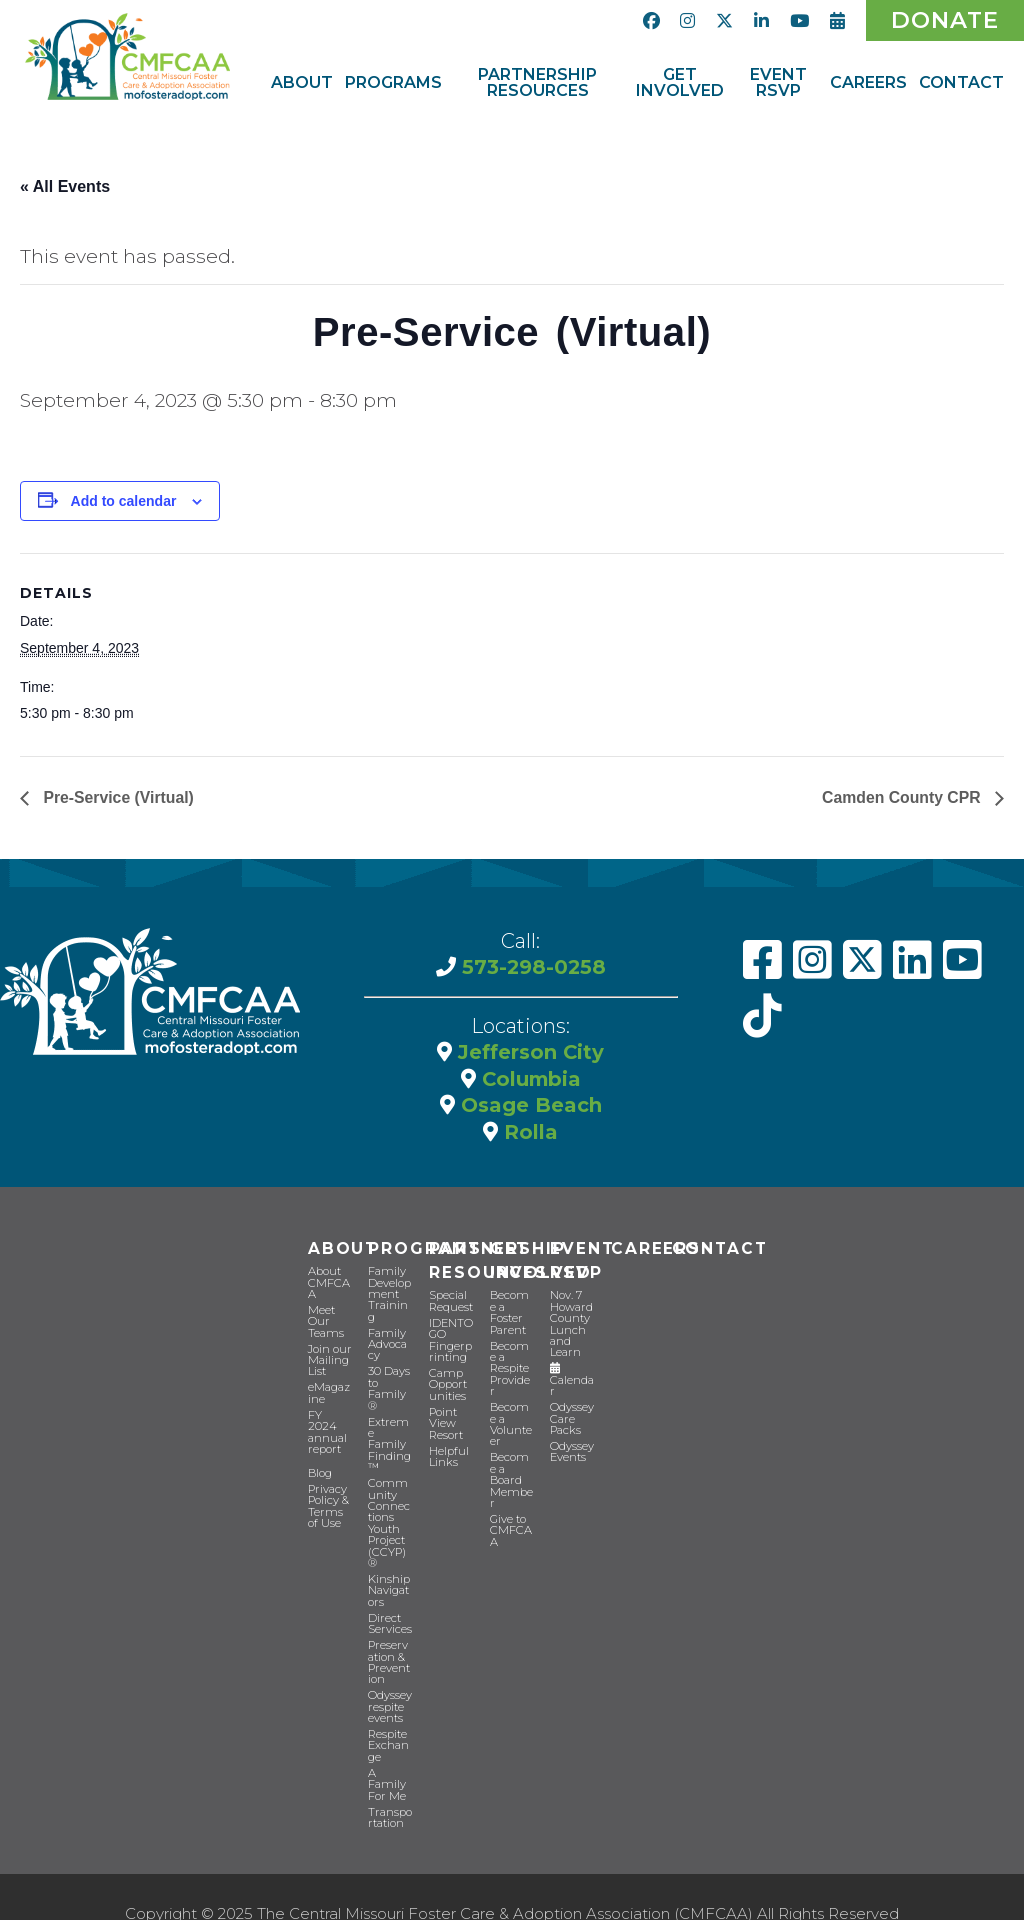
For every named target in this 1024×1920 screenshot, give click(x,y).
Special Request (451, 1302)
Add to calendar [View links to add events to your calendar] (124, 503)
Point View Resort (445, 1421)
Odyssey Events (571, 1449)
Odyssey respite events (389, 1674)
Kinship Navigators (389, 1560)
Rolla (528, 1132)
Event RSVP (582, 1261)
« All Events (65, 186)
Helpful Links (449, 1454)
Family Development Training (389, 1293)
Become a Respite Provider (511, 1351)
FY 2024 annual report (327, 1429)
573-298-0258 (531, 970)
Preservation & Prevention (390, 1631)
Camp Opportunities (451, 1383)
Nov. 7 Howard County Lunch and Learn (570, 1324)
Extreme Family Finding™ (390, 1424)
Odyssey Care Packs (571, 1416)
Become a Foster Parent (511, 1307)
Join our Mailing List (329, 1358)
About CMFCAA (327, 1282)
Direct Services (389, 1593)
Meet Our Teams (325, 1320)
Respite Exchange (388, 1712)
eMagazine (330, 1391)
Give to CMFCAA (509, 1481)
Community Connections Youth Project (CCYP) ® (389, 1495)
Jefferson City (528, 1054)
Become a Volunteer (511, 1400)
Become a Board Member (512, 1443)
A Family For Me (386, 1750)
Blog (320, 1469)
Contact (718, 1248)
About (342, 1248)
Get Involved (539, 1261)
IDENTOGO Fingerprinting (450, 1340)
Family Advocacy (387, 1342)
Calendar (571, 1379)
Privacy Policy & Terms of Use (328, 1502)
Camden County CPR (902, 799)
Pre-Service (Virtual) (117, 799)
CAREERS (655, 1248)
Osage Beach (528, 1106)
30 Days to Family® (390, 1380)
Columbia (528, 1080)
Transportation (389, 1783)
